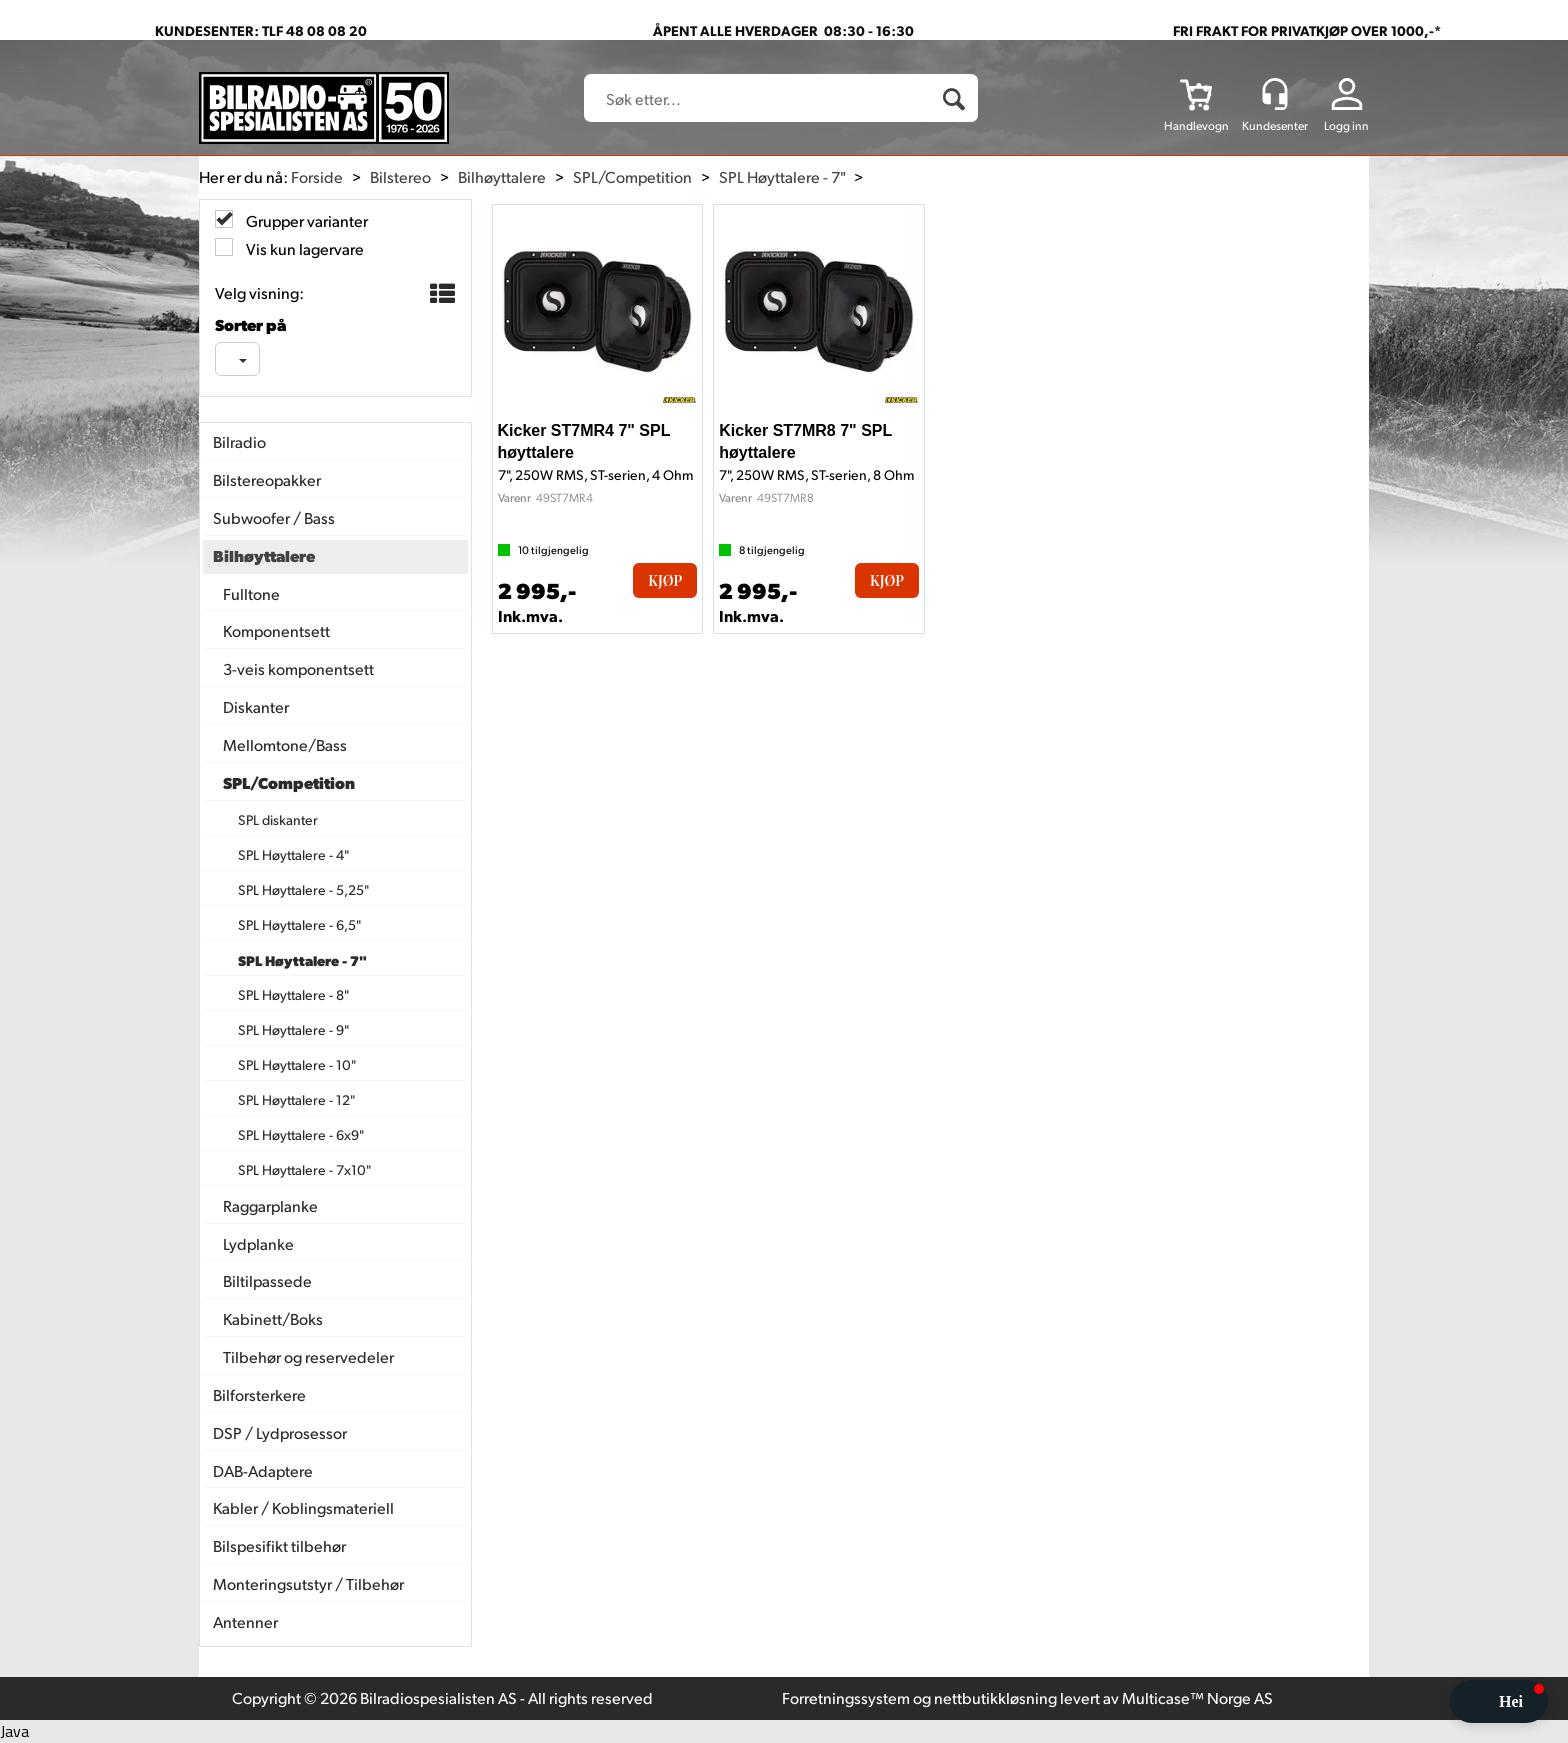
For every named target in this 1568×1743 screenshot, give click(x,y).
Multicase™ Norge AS (1197, 1697)
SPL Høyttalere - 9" (293, 1029)
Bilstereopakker (267, 479)
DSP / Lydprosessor (280, 1432)
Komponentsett (276, 630)
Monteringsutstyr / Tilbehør (308, 1583)
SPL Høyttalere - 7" (782, 176)
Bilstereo (400, 176)
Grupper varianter (305, 220)
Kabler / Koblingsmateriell (303, 1507)
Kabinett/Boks (273, 1318)
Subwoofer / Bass (274, 517)
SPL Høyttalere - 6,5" (299, 924)
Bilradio (239, 441)
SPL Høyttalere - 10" (297, 1064)
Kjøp (665, 580)
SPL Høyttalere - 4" (293, 854)
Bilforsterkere (259, 1394)
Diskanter (256, 706)
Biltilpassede (267, 1280)
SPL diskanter (278, 819)
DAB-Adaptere (263, 1470)
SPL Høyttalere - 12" (296, 1099)
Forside (317, 176)
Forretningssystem (846, 1697)
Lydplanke (258, 1243)
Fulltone (251, 593)
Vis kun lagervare (303, 248)
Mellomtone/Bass (285, 744)
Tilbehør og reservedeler (308, 1356)
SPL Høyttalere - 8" (293, 994)
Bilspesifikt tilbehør (279, 1545)
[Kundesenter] (1275, 94)
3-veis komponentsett (298, 668)
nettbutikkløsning (995, 1697)
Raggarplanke (270, 1205)
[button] (1499, 1701)
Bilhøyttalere (502, 176)
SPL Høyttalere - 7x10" (304, 1169)
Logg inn (1346, 125)
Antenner (245, 1621)
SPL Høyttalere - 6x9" (301, 1134)
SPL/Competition (632, 176)
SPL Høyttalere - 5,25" (303, 889)
